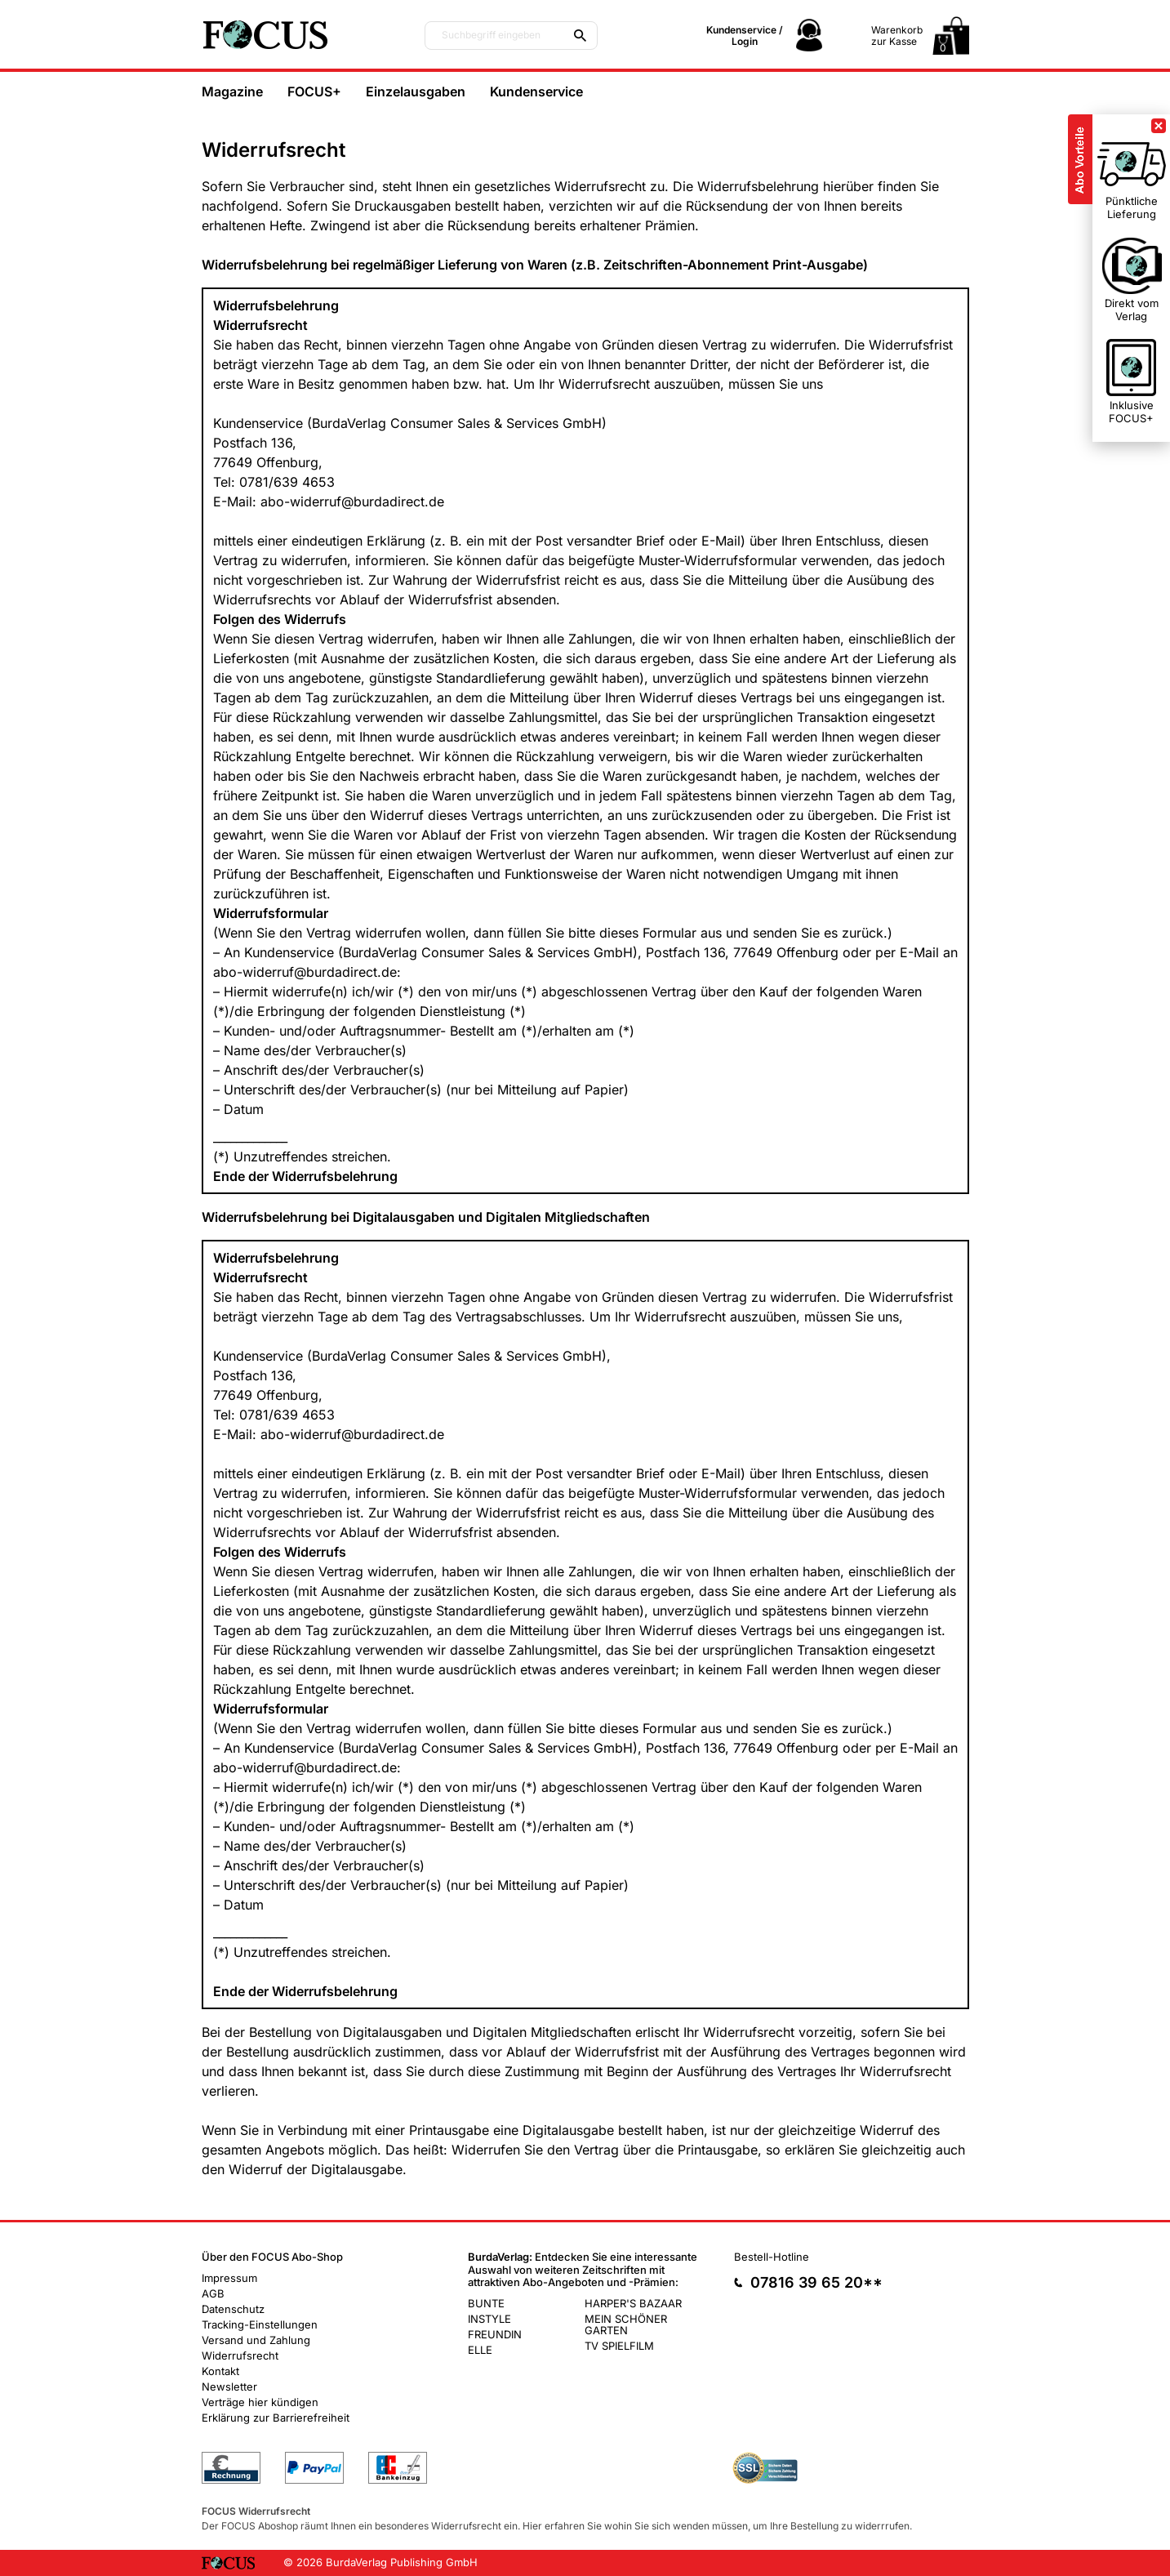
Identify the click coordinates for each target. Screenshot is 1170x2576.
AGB (213, 2293)
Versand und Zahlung (256, 2339)
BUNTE (486, 2303)
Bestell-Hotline (771, 2256)
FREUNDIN (495, 2334)
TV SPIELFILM (619, 2345)
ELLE (480, 2349)
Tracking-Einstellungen (260, 2324)
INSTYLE (489, 2318)
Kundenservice (536, 91)
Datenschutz (233, 2308)
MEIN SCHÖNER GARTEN (626, 2324)
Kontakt (220, 2371)
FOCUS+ (314, 91)
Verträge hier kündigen (260, 2402)
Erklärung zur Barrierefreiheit (275, 2417)
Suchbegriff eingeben (491, 35)
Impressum (229, 2277)
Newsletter (229, 2386)
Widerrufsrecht (240, 2355)
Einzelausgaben (415, 91)
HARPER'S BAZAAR (633, 2303)
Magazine (232, 91)
